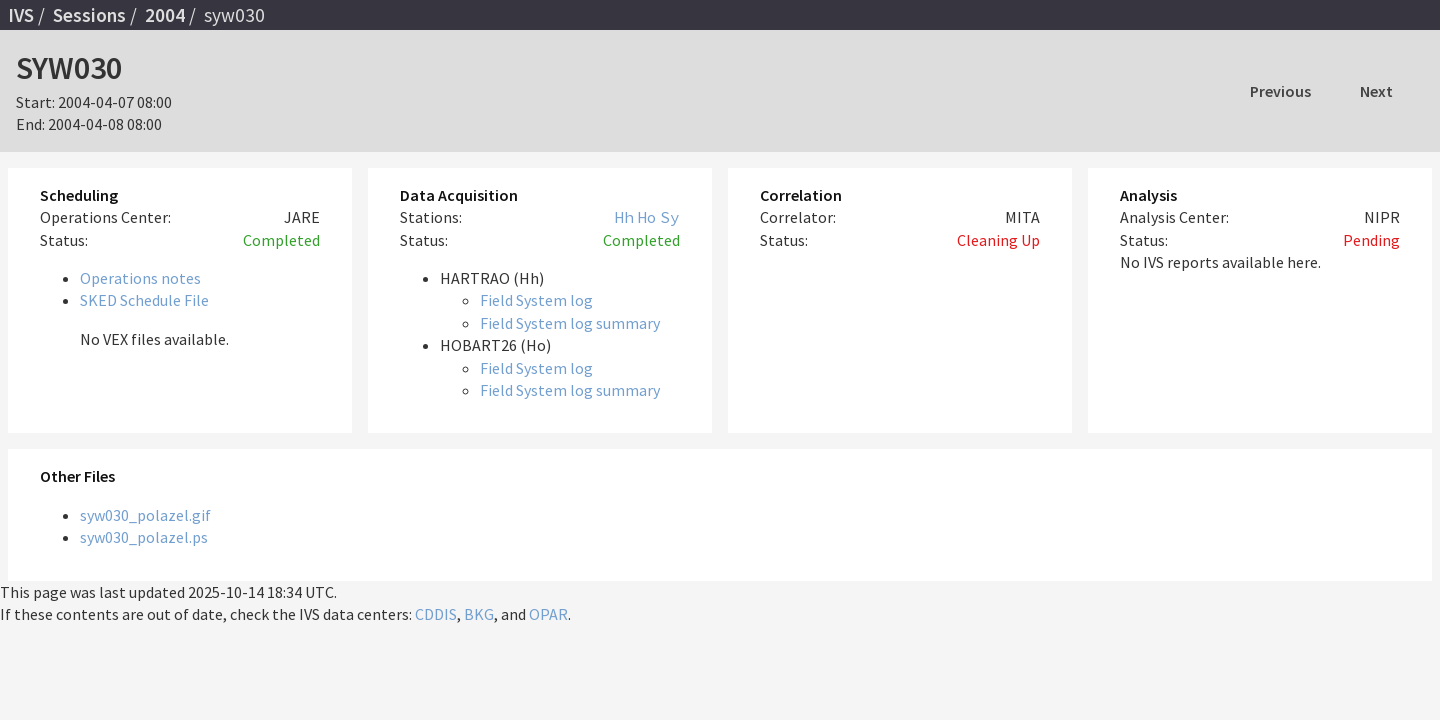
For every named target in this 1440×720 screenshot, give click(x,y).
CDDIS (436, 614)
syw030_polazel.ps (144, 537)
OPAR (548, 614)
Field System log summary (570, 323)
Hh (624, 217)
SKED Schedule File (144, 300)
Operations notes (140, 278)
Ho (647, 217)
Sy (670, 217)
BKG (479, 614)
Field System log (536, 300)
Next (1376, 91)
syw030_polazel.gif (145, 515)
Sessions (89, 15)
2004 (165, 15)
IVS (21, 15)
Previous (1280, 91)
